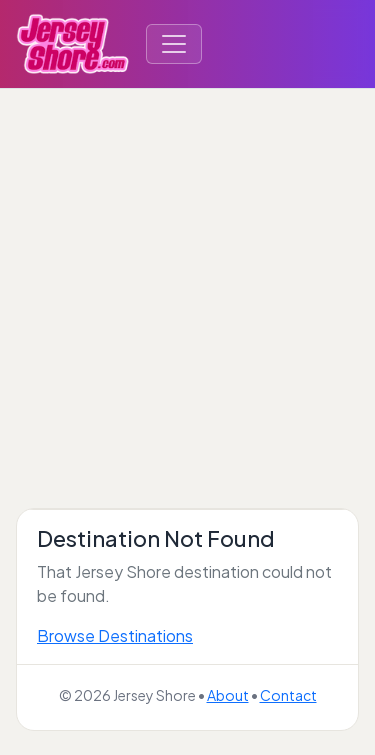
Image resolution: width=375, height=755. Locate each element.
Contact (288, 695)
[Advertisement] (187, 286)
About (228, 695)
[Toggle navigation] (174, 44)
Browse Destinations (115, 635)
